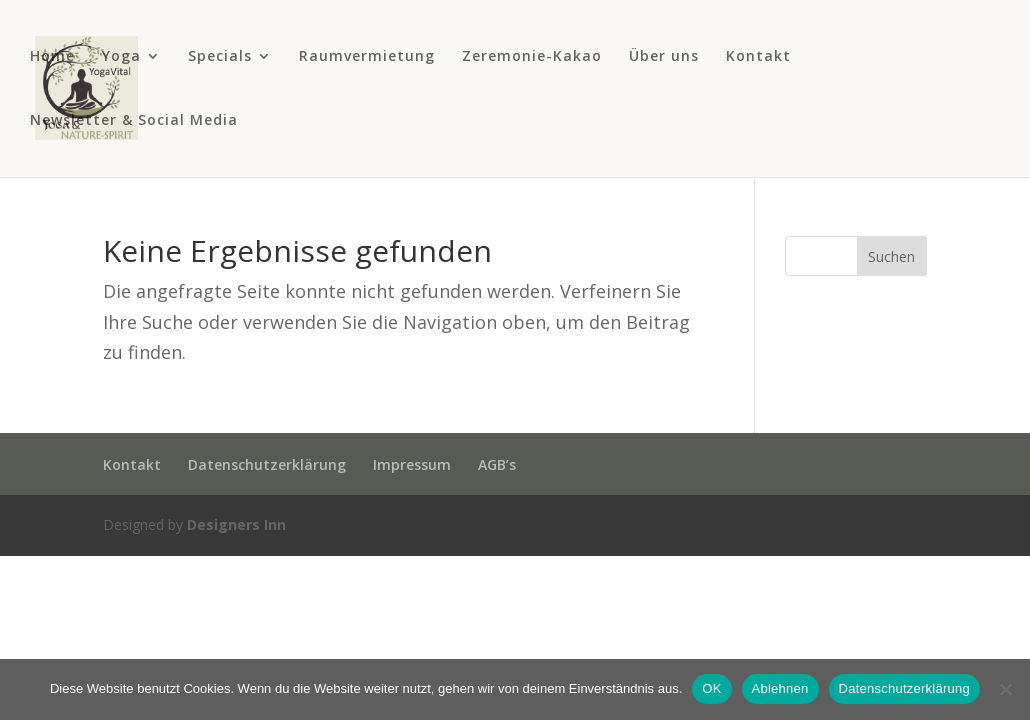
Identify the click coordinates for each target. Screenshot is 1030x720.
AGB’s (497, 464)
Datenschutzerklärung (267, 464)
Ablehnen (780, 688)
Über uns (664, 57)
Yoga (121, 57)
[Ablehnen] (1005, 689)
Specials (220, 57)
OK (711, 688)
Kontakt (758, 57)
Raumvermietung (367, 57)
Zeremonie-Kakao (532, 57)
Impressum (412, 464)
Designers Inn (236, 524)
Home (52, 57)
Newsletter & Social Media (134, 121)
